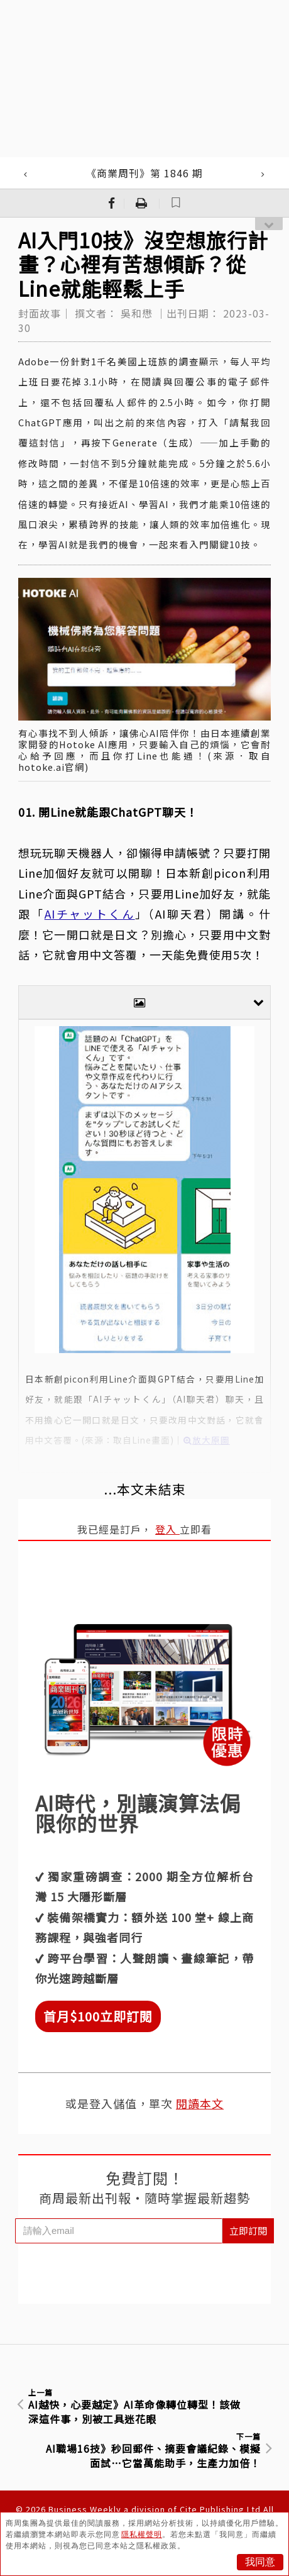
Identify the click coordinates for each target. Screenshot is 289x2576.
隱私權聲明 (141, 2534)
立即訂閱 (248, 2230)
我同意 (260, 2562)
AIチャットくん (90, 913)
